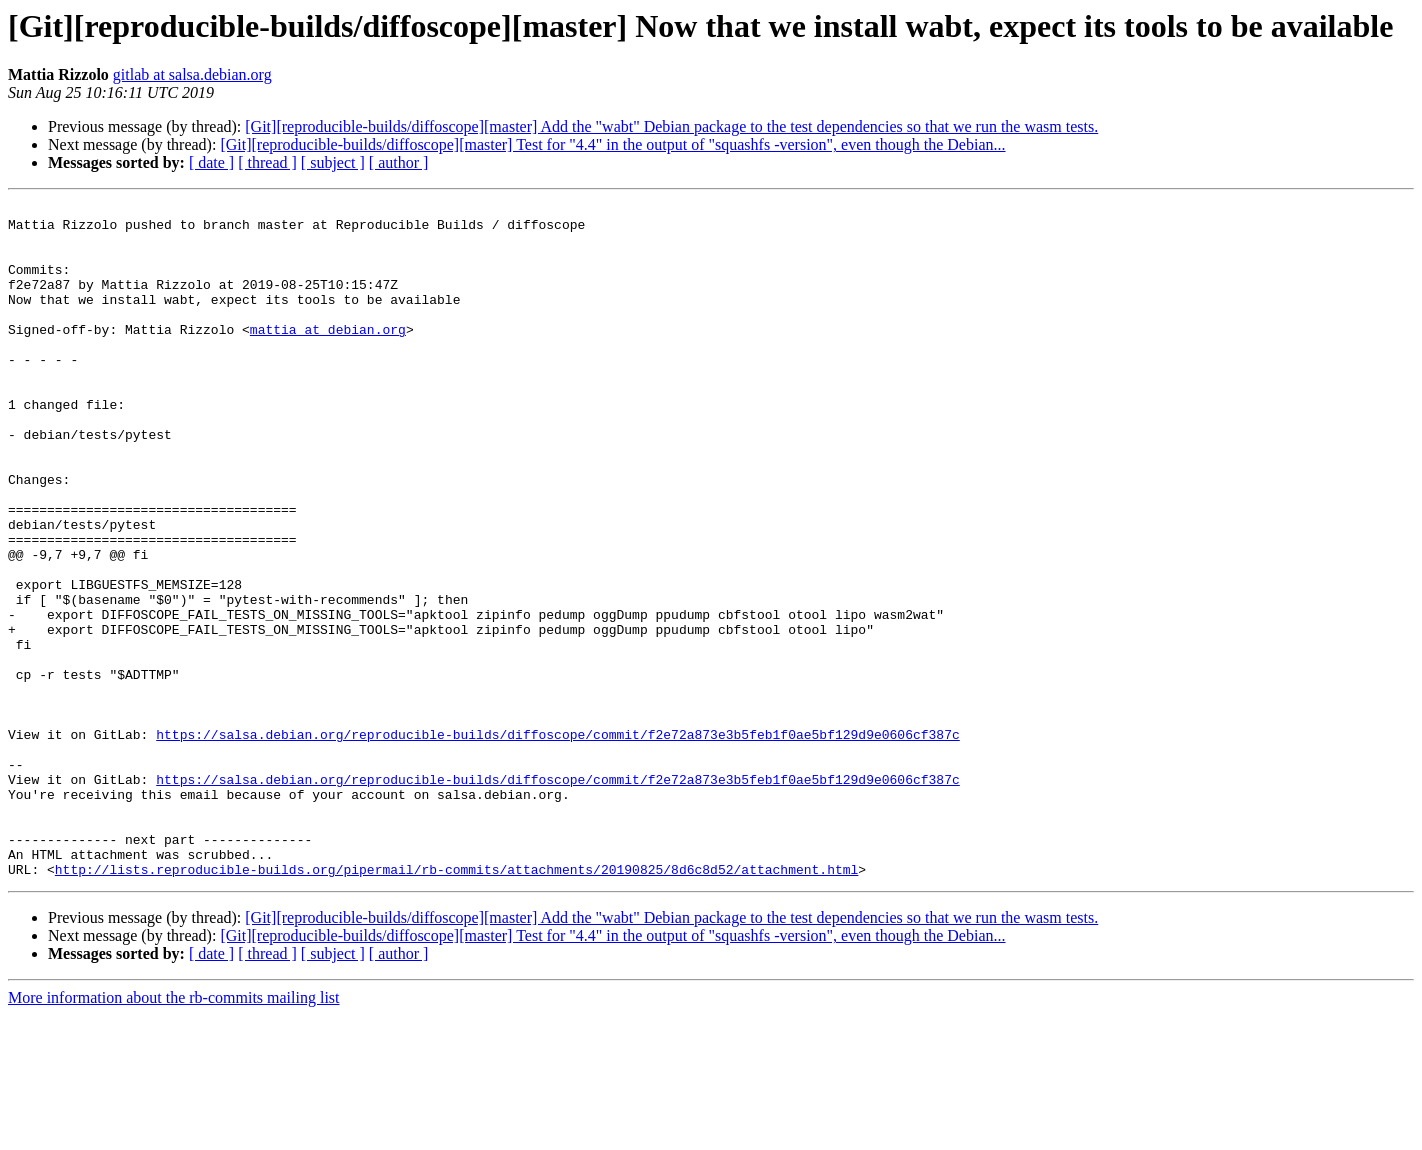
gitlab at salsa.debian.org (192, 74)
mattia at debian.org (328, 356)
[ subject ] (333, 162)
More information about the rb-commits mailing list (174, 1132)
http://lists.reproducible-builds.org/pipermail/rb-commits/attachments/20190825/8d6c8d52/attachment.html (456, 1004)
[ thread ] (267, 162)
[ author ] (399, 162)
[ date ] (211, 162)
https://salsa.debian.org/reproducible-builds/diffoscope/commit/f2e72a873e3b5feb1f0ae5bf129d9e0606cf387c (557, 842)
